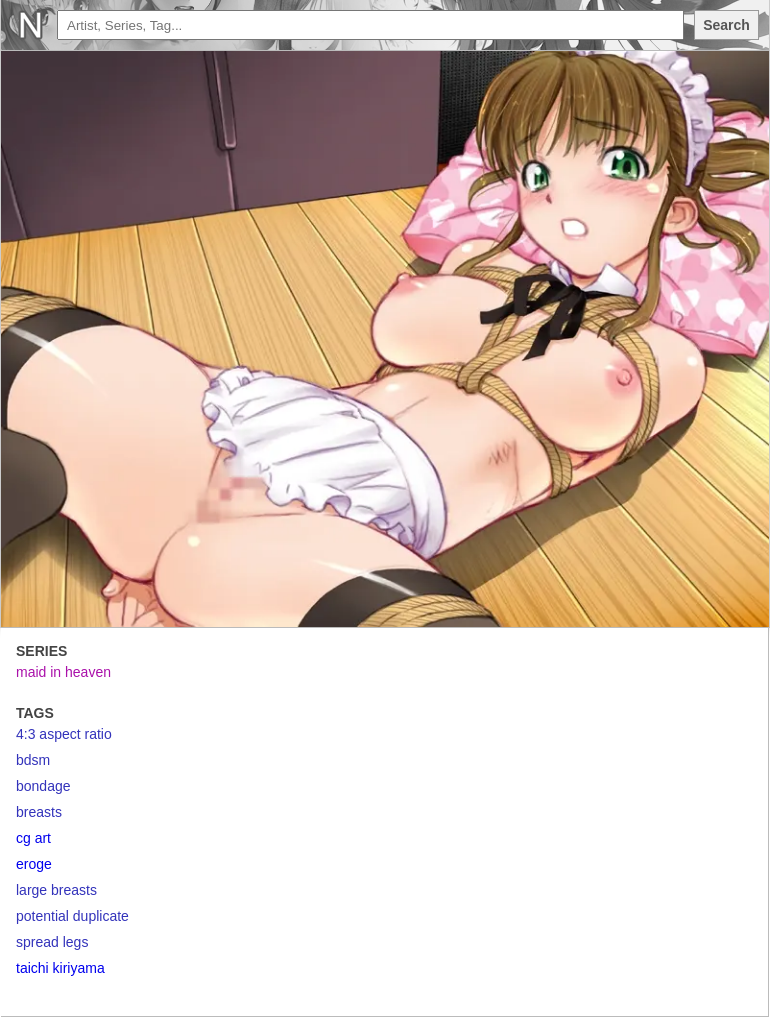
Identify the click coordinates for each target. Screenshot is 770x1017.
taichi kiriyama (60, 968)
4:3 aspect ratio (64, 734)
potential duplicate (72, 916)
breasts (39, 812)
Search (726, 25)
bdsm (33, 760)
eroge (34, 864)
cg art (33, 838)
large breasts (56, 890)
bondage (43, 786)
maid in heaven (63, 672)
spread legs (52, 942)
